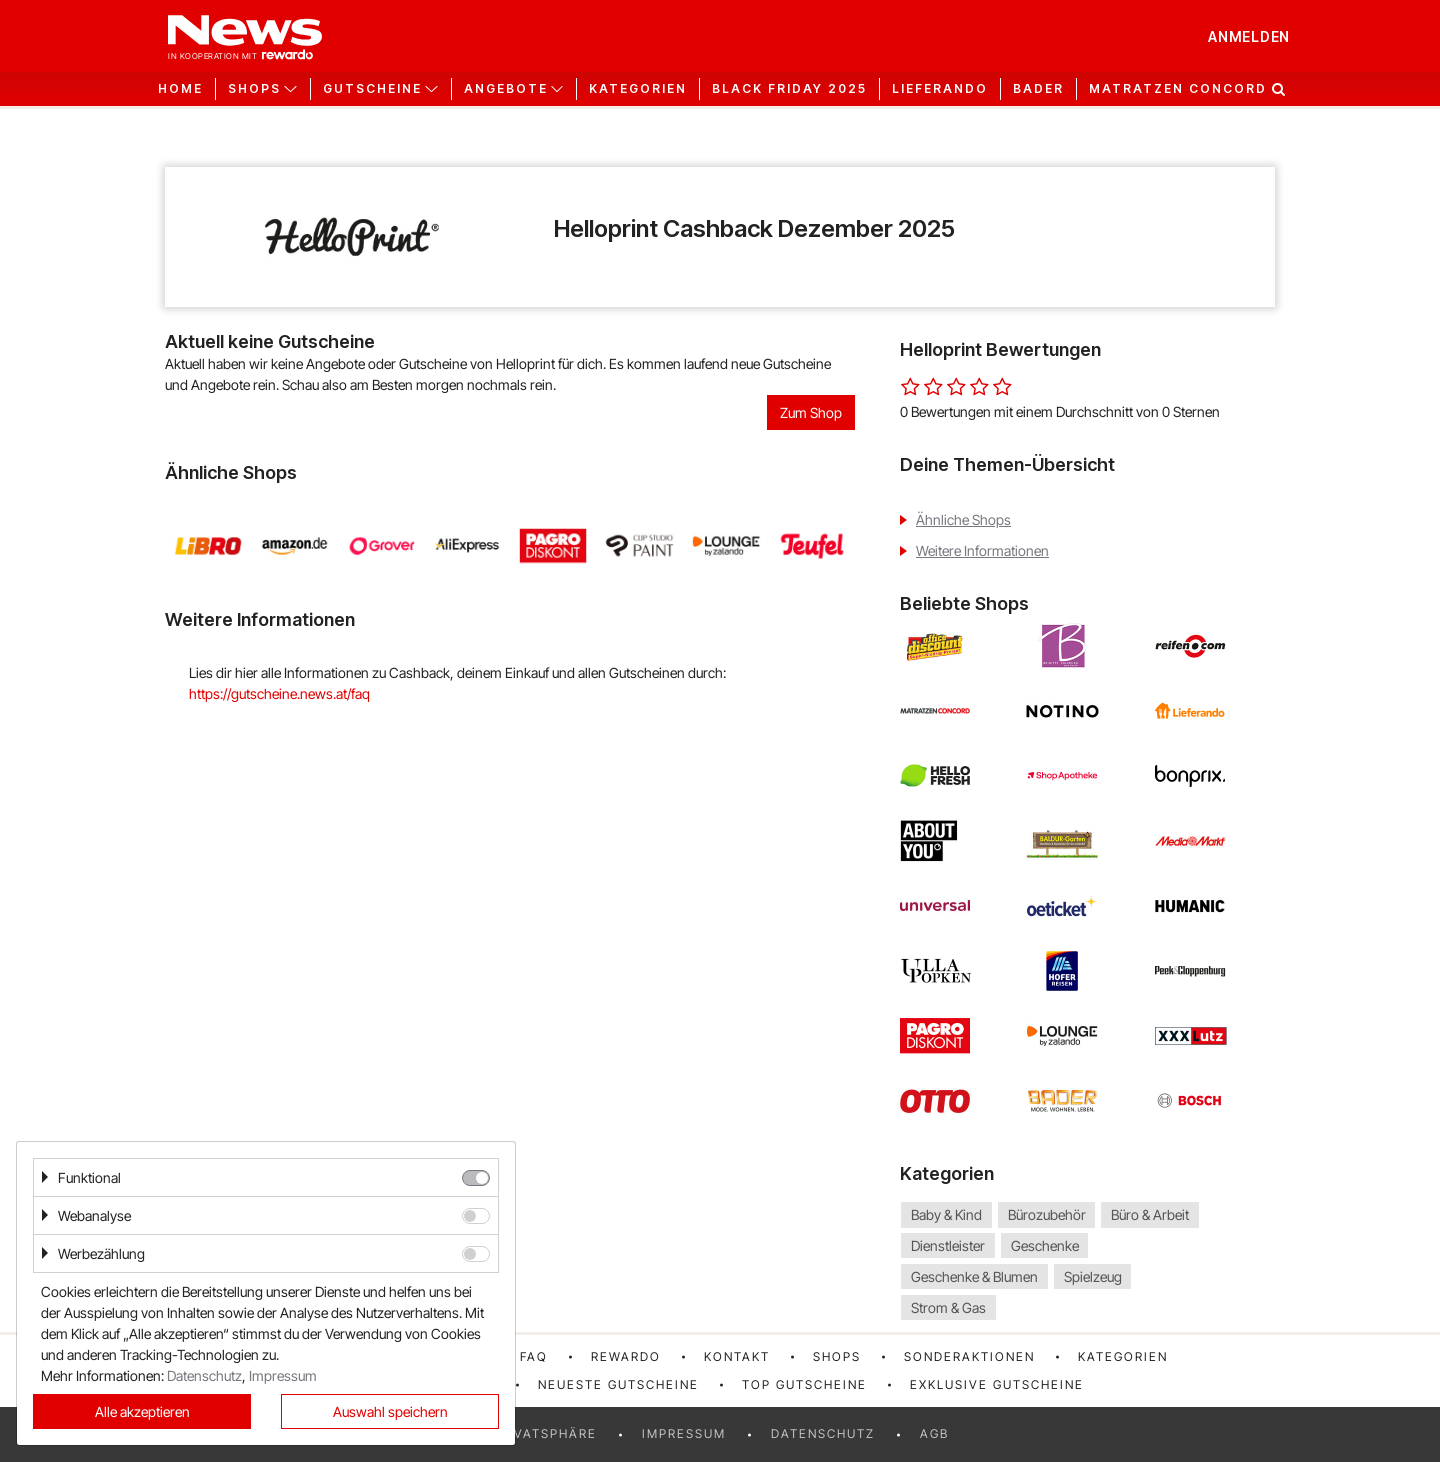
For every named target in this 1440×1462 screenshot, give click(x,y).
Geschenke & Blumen (974, 1276)
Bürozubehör (1047, 1214)
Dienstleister (948, 1245)
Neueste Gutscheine (618, 1384)
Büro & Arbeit (1150, 1214)
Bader (1038, 89)
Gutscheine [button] (372, 89)
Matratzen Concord (1178, 89)
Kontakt (737, 1356)
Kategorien (638, 89)
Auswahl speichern (390, 1411)
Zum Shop (811, 412)
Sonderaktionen (969, 1356)
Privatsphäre (544, 1433)
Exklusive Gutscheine (997, 1384)
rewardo (626, 1356)
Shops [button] (254, 89)
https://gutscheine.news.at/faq (279, 693)
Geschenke (1045, 1245)
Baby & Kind (946, 1214)
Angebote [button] (506, 89)
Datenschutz (823, 1433)
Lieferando (940, 89)
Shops (837, 1356)
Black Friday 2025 (789, 89)
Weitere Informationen (982, 550)
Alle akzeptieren (142, 1411)
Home (180, 89)
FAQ (534, 1356)
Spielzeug (1093, 1276)
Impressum (684, 1433)
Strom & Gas (948, 1307)
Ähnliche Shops (963, 519)
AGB (934, 1433)
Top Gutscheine (804, 1384)
